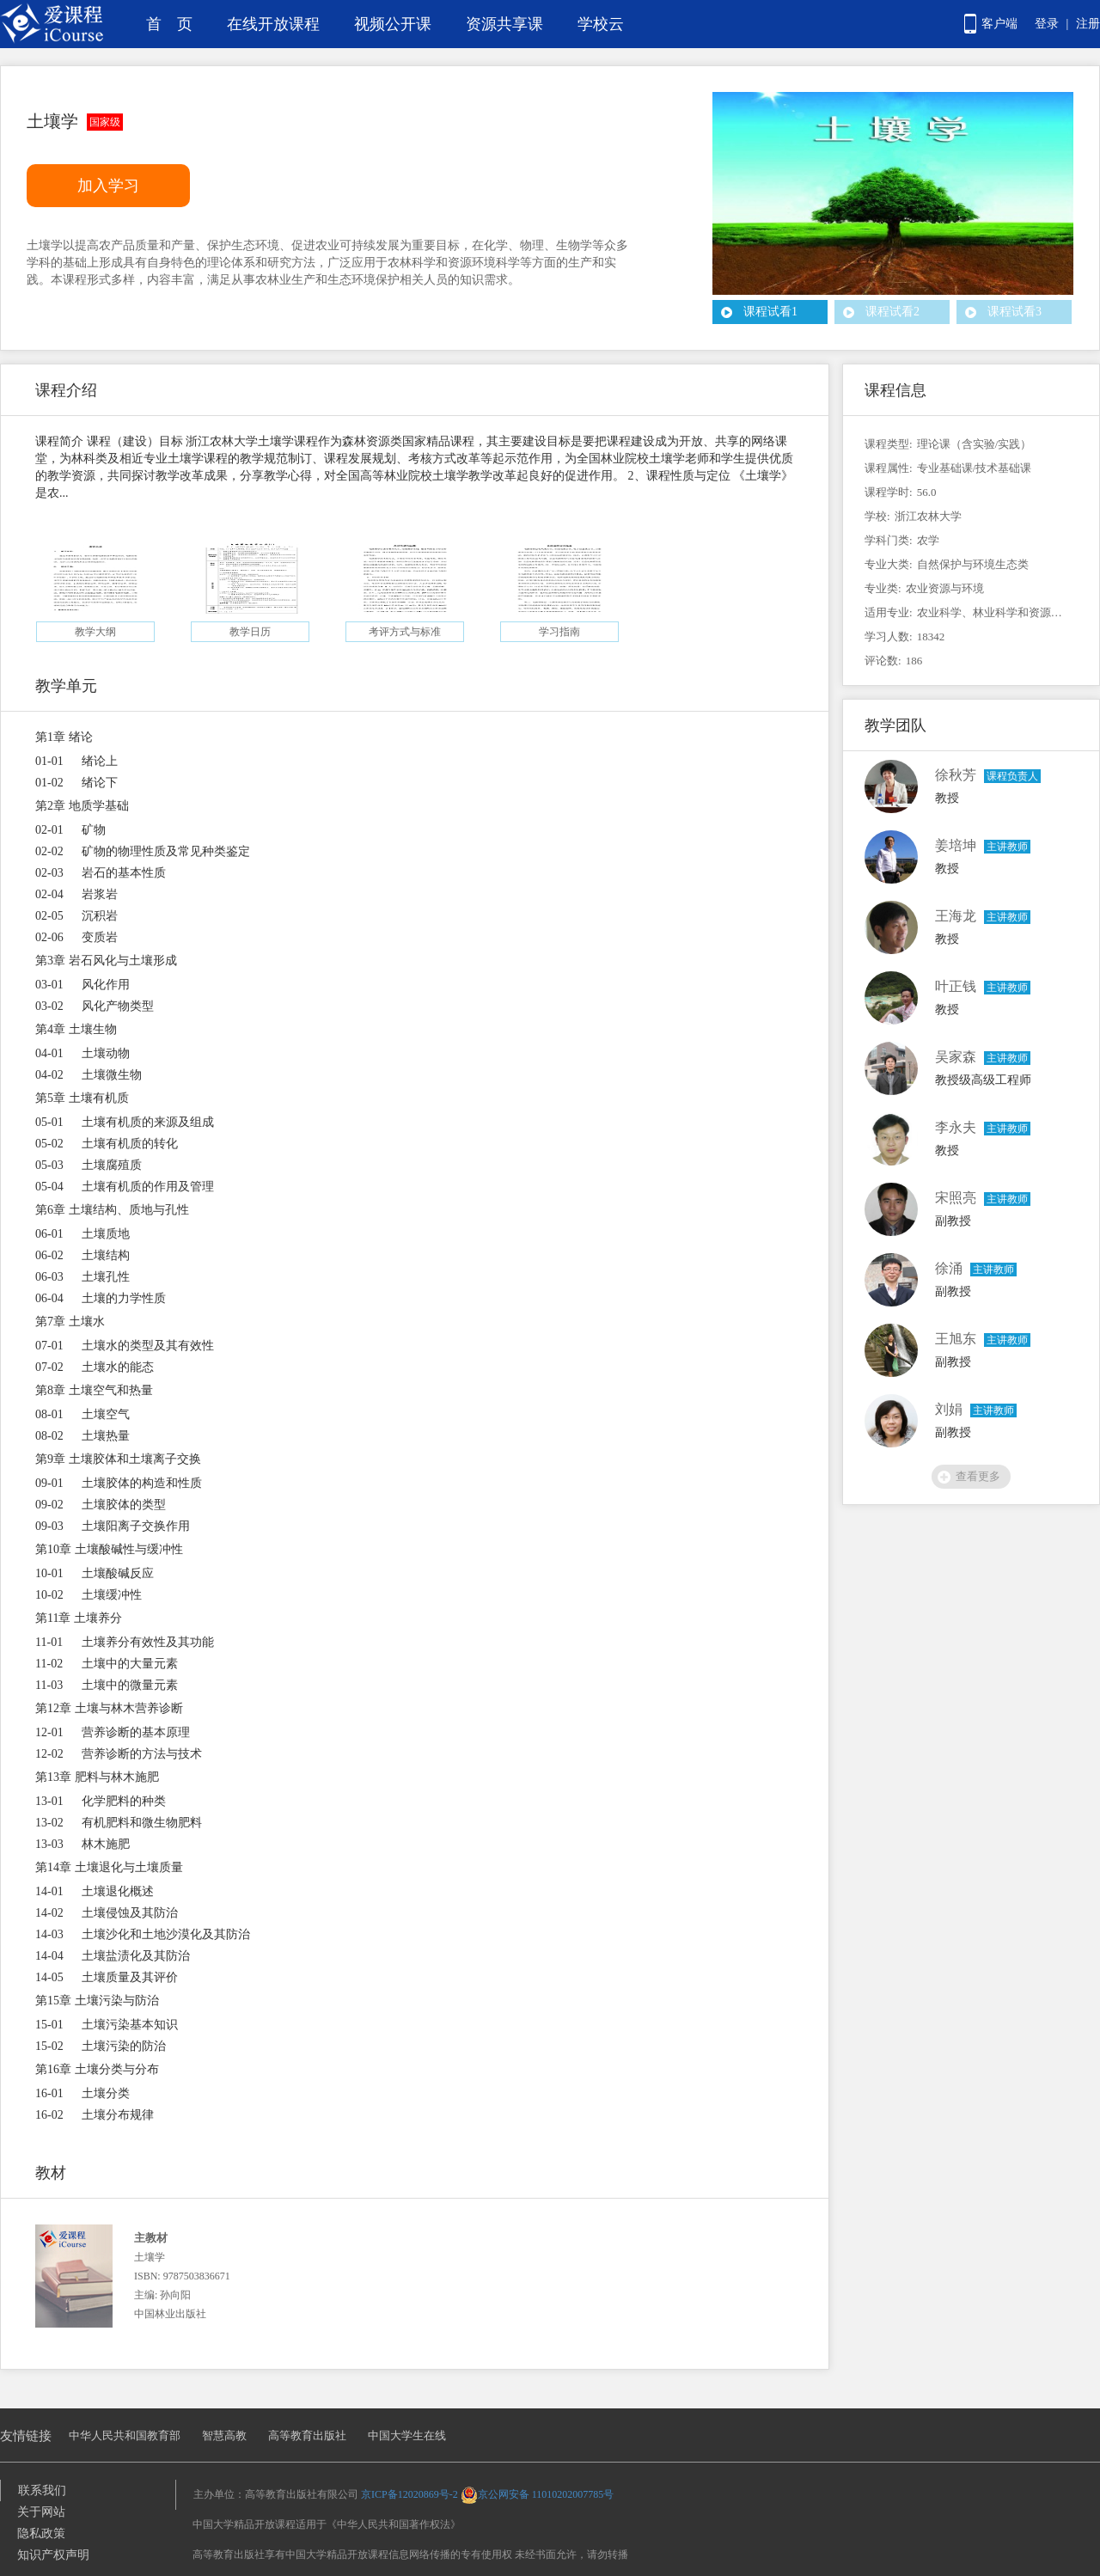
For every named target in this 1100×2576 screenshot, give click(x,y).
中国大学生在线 (407, 2435)
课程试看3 (1014, 311)
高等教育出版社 (307, 2435)
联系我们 (42, 2490)
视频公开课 (392, 24)
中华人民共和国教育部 (124, 2435)
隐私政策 (41, 2533)
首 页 (169, 24)
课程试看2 (892, 311)
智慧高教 (224, 2435)
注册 (1088, 23)
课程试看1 (770, 311)
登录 (1047, 23)
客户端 (999, 23)
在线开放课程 (273, 24)
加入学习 (108, 185)
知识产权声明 (53, 2554)
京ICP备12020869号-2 (409, 2494)
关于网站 (41, 2512)
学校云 (601, 24)
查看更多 (978, 1476)
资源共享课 (504, 24)
